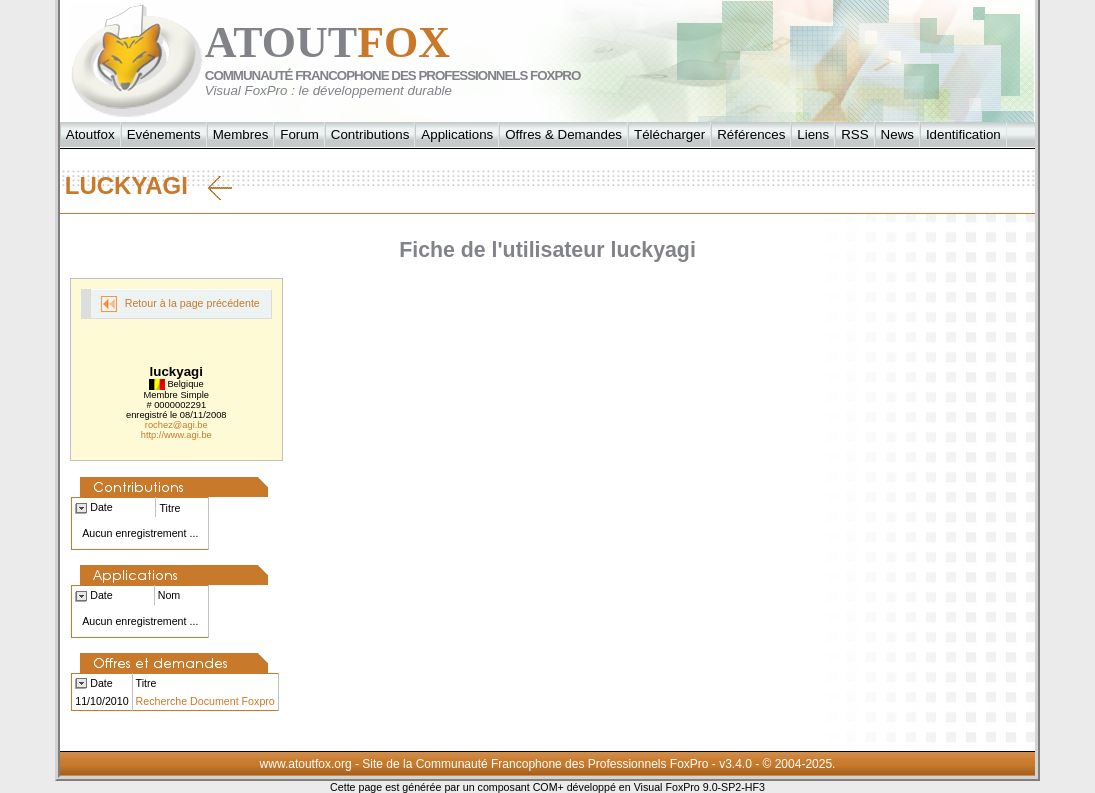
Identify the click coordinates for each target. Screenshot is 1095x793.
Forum (299, 134)
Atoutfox (90, 134)
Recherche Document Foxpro (205, 701)
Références (751, 134)
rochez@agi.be (176, 425)
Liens (813, 134)
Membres (241, 134)
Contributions (370, 134)
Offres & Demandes (563, 134)
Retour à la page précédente (180, 304)
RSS (854, 134)
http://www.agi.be (176, 435)
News (897, 134)
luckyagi (148, 186)
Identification (963, 134)
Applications (457, 134)
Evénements (164, 134)
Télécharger (669, 134)
